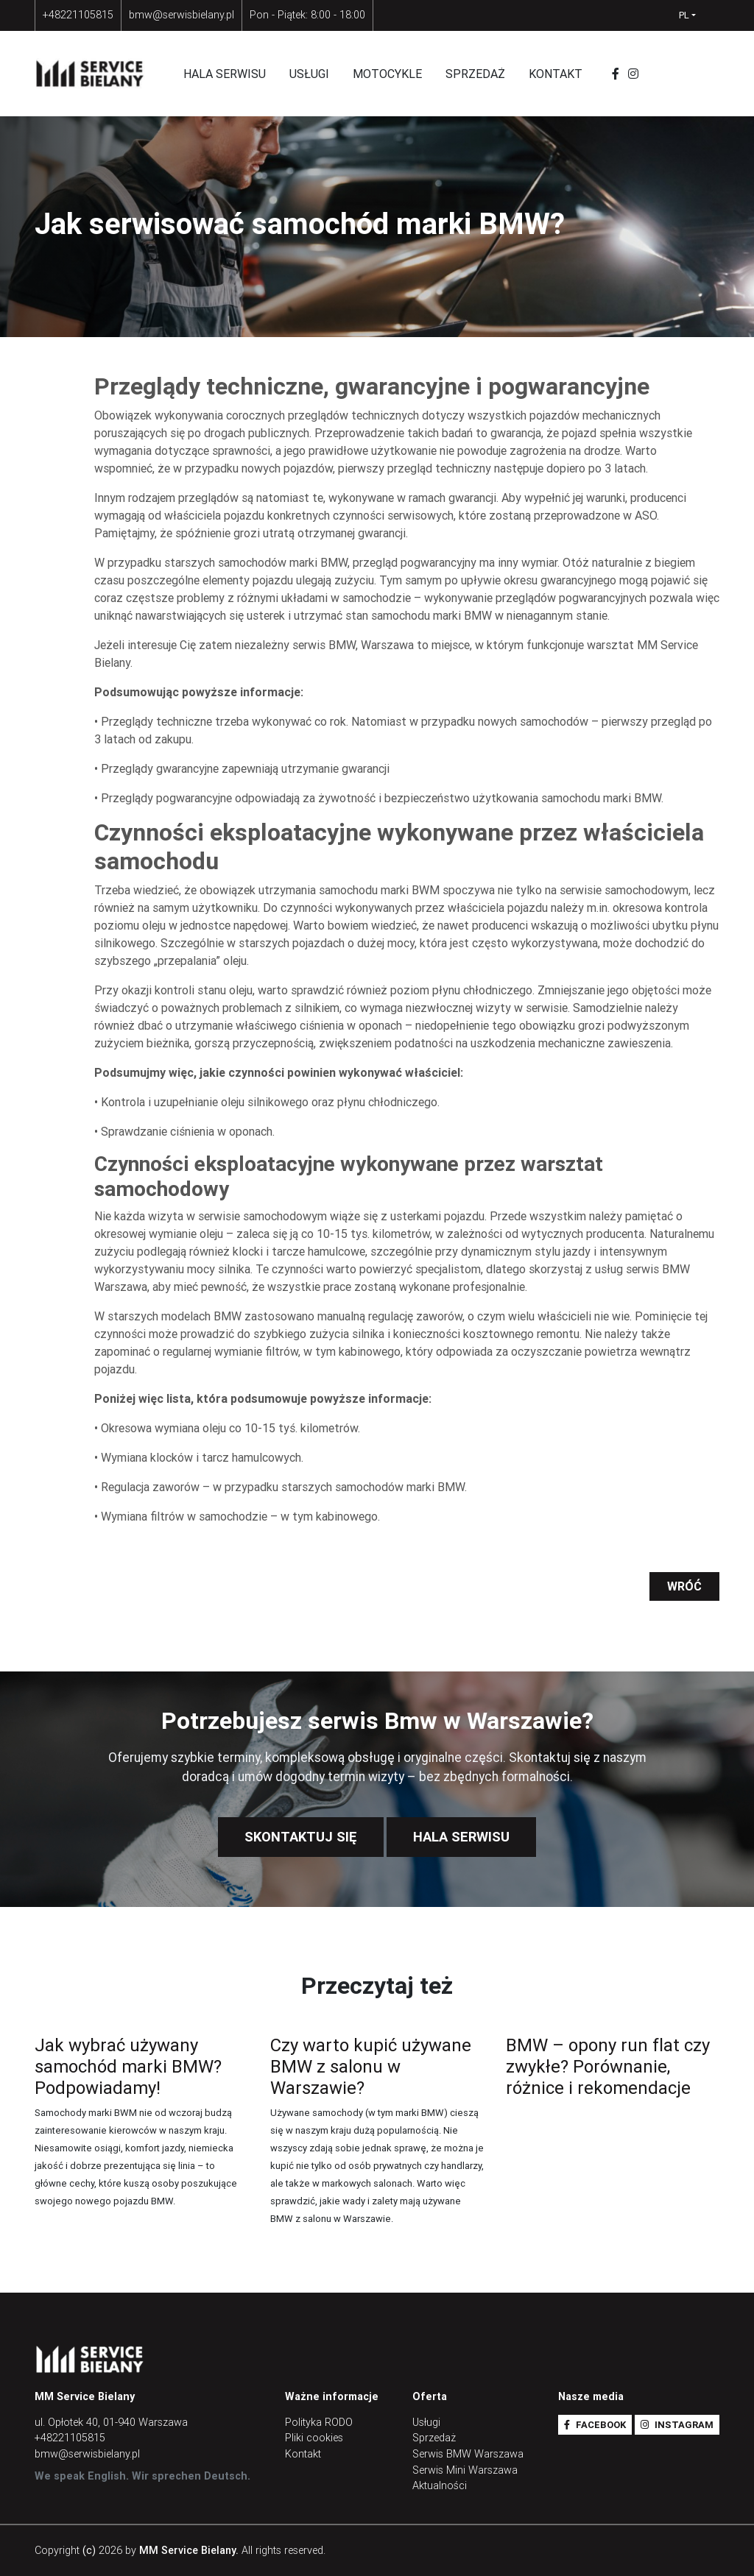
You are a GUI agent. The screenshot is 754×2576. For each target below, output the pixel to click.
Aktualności (439, 2485)
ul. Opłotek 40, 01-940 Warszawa (111, 2422)
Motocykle (387, 73)
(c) (89, 2550)
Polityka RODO (319, 2422)
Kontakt (555, 73)
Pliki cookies (314, 2437)
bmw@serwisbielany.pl (181, 14)
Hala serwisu (224, 73)
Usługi (309, 73)
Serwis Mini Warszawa (465, 2470)
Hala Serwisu (461, 1836)
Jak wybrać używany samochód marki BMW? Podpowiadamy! (128, 2066)
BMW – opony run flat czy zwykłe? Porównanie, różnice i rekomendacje (608, 2066)
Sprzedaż (475, 73)
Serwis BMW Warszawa (468, 2453)
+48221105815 (78, 14)
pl (684, 15)
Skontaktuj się (300, 1836)
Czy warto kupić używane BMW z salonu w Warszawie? (370, 2066)
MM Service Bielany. (189, 2550)
